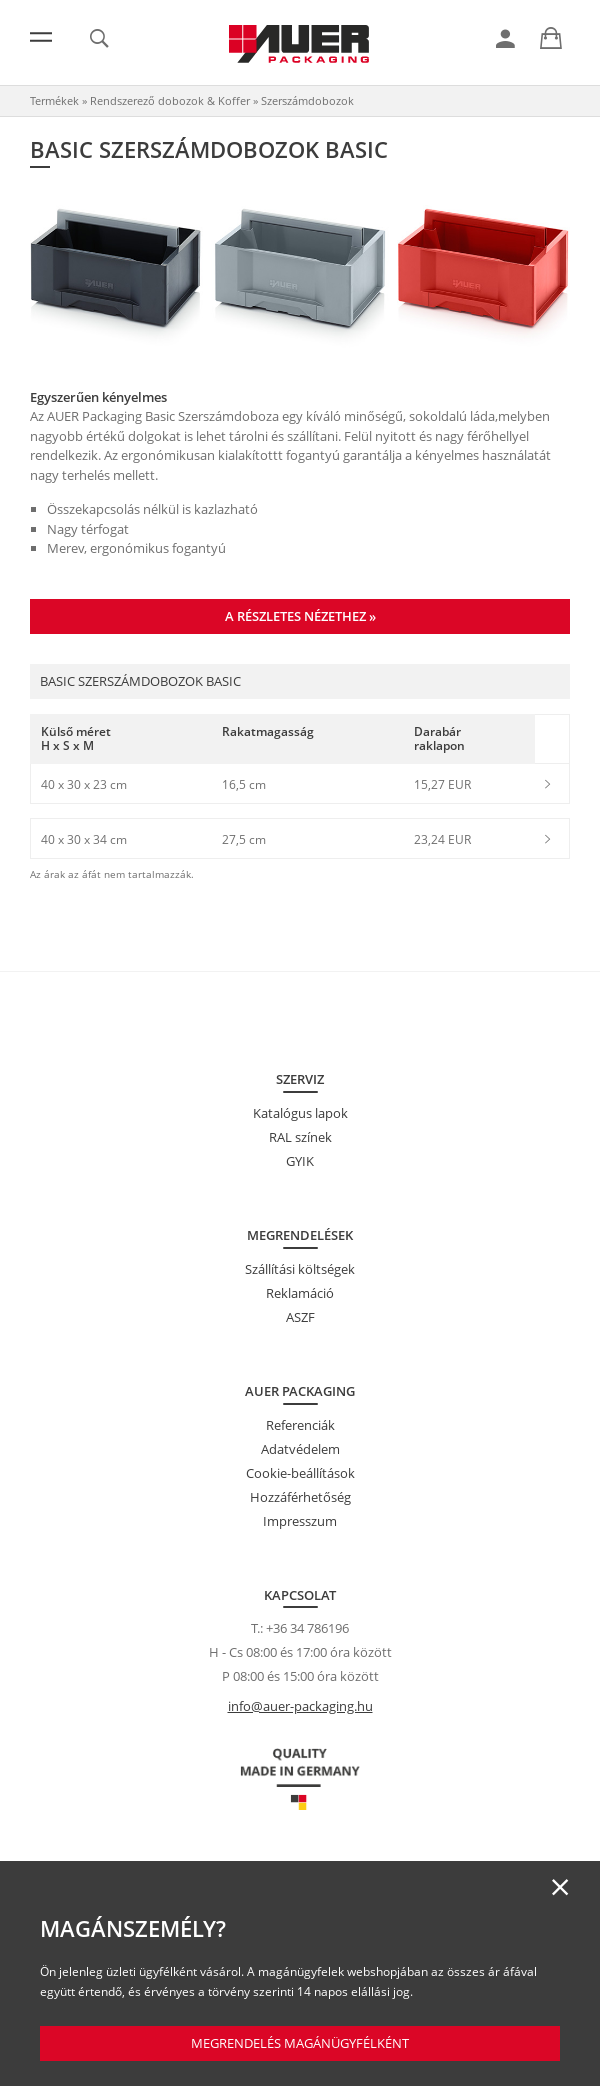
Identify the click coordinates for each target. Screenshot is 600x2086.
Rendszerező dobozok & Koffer (170, 100)
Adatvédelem (300, 1449)
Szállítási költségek (300, 1269)
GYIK (300, 1161)
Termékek (54, 100)
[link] (505, 39)
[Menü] (41, 37)
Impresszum (300, 1521)
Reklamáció (300, 1293)
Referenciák (300, 1425)
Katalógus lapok (300, 1113)
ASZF (300, 1317)
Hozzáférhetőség (300, 1497)
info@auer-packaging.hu (300, 1706)
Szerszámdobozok (307, 100)
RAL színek (300, 1137)
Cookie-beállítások (300, 1473)
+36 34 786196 (307, 1628)
